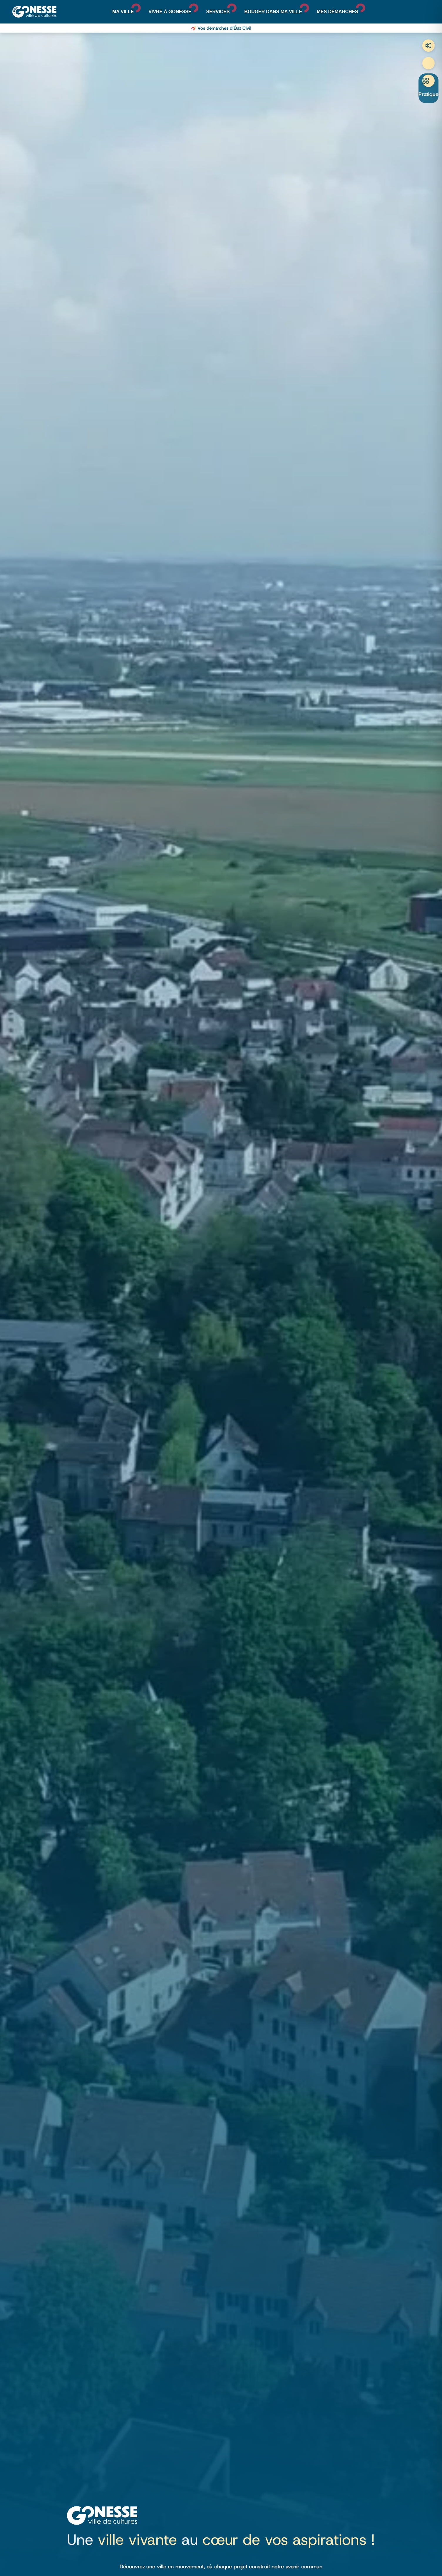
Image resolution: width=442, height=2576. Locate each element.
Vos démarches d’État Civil (223, 28)
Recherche (428, 63)
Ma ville (123, 11)
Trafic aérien (428, 45)
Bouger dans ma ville (273, 11)
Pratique (428, 94)
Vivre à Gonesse (169, 11)
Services (218, 11)
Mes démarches (337, 11)
